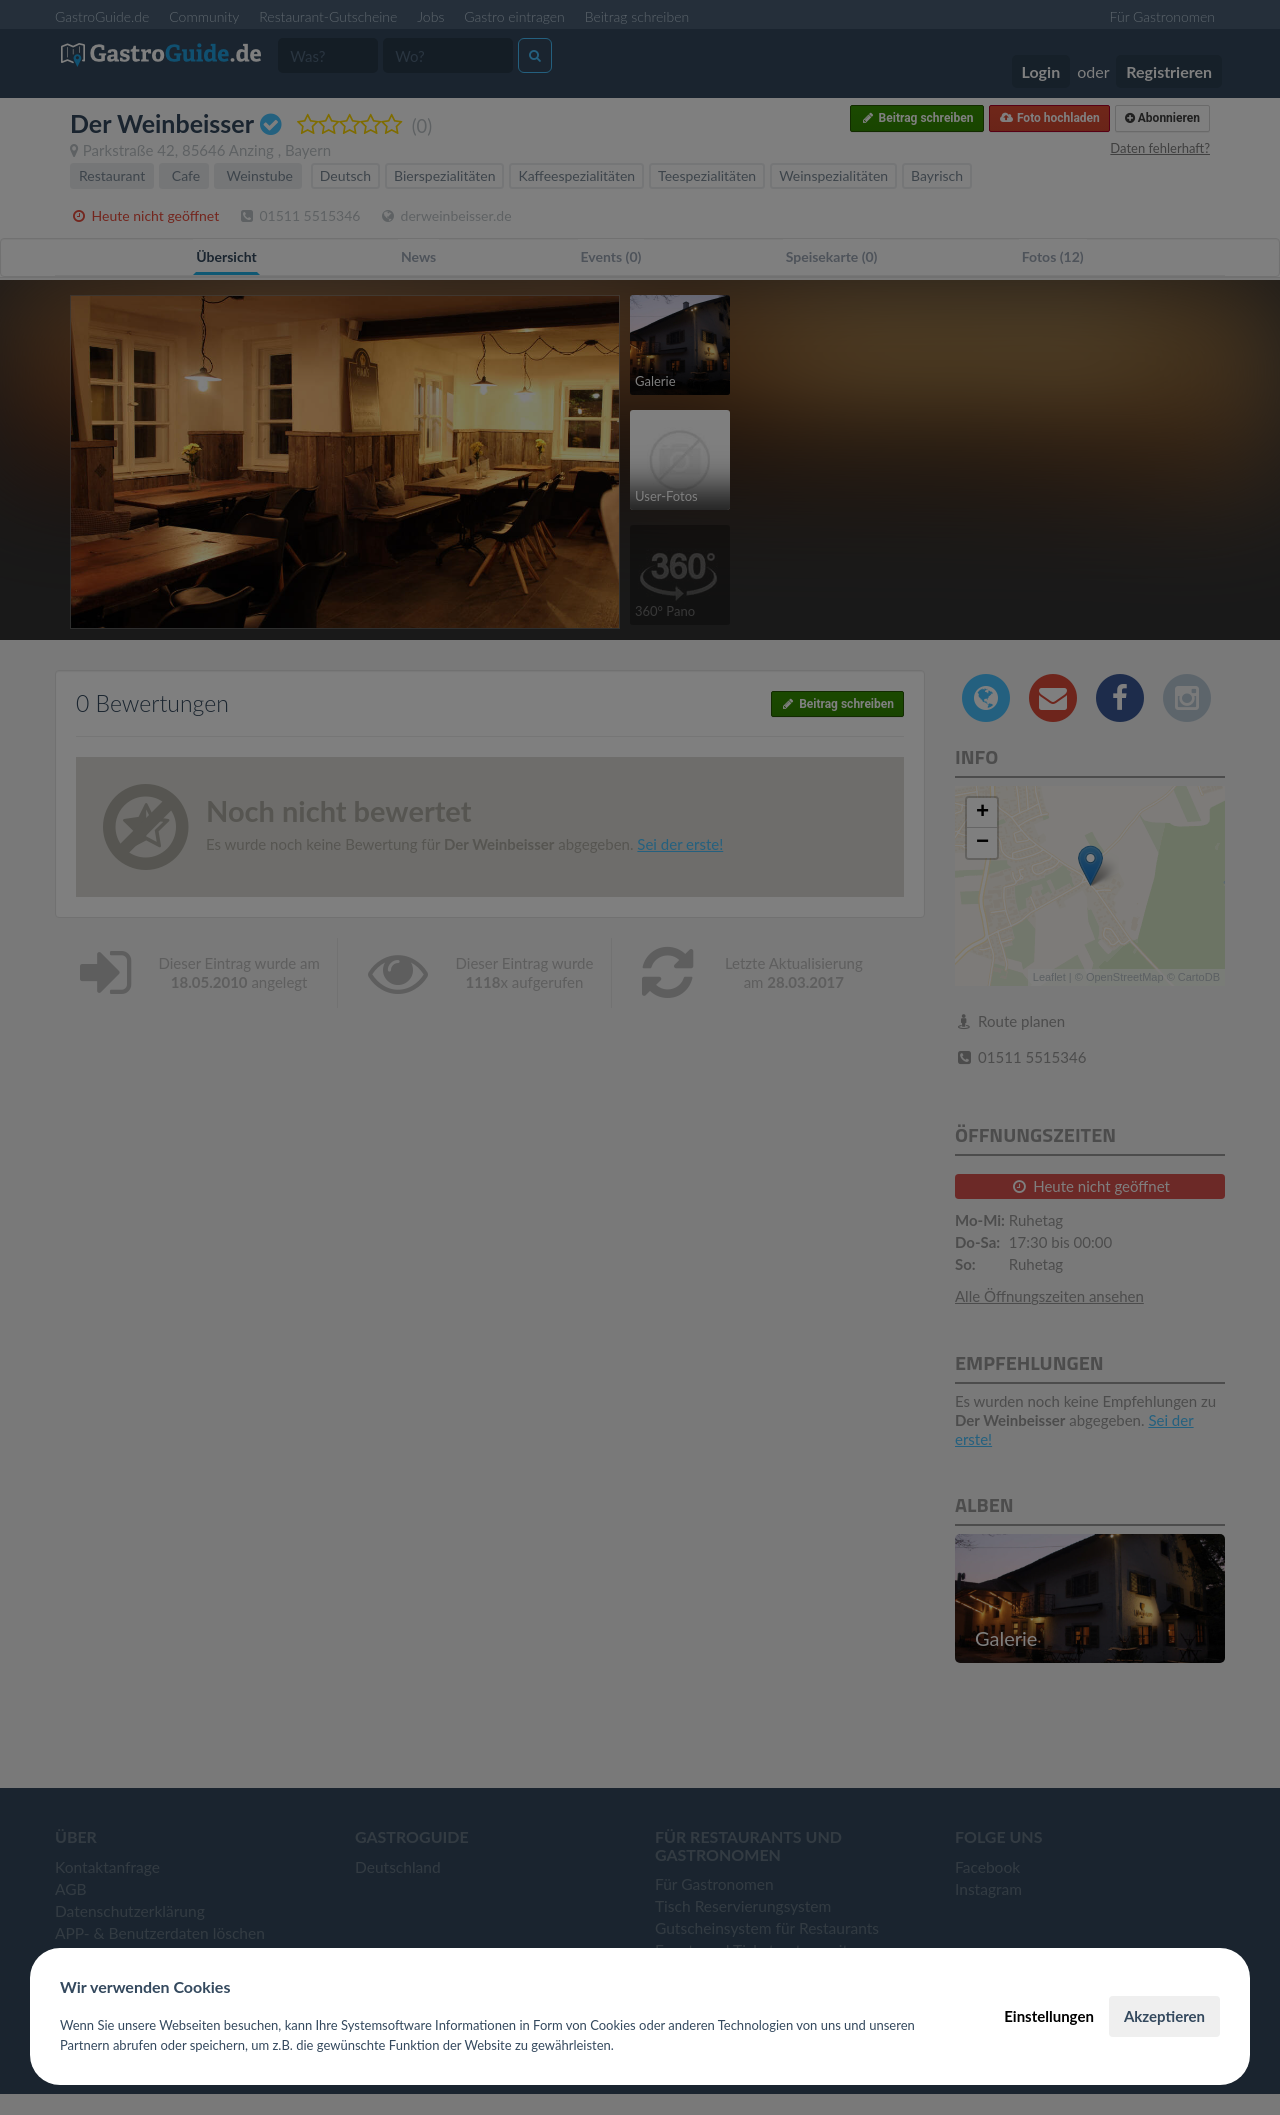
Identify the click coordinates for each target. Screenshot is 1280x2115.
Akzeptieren (1164, 2016)
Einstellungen (1049, 2016)
